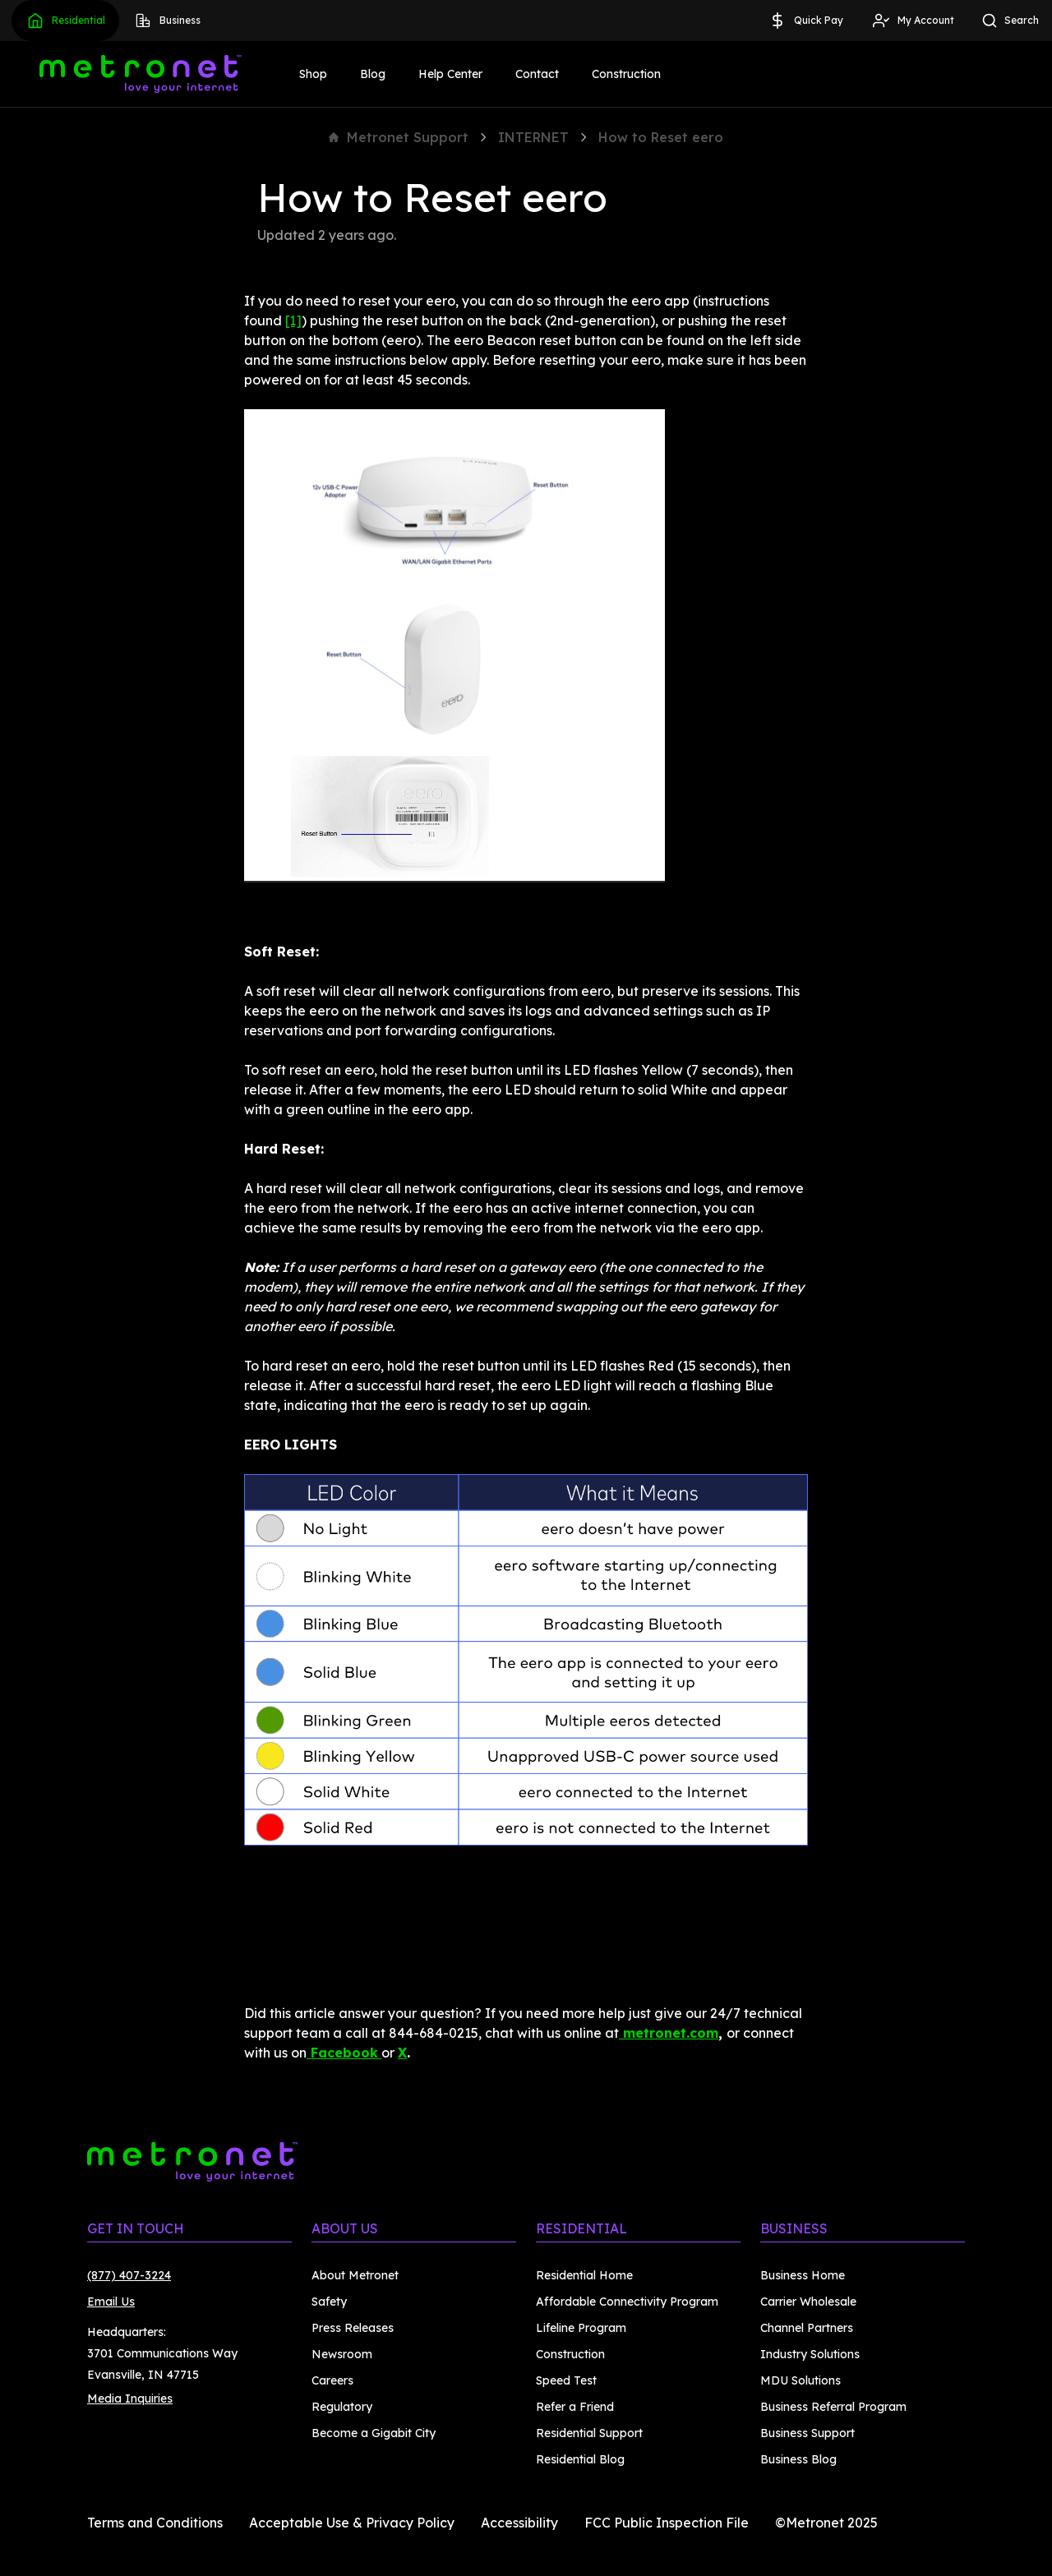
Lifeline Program (581, 2327)
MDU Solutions (800, 2380)
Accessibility (519, 2522)
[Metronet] (140, 74)
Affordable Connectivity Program (627, 2301)
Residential (65, 20)
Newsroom (341, 2354)
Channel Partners (806, 2327)
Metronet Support (398, 137)
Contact (537, 74)
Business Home (802, 2275)
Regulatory (341, 2406)
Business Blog (798, 2459)
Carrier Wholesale (808, 2301)
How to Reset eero (660, 137)
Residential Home (584, 2275)
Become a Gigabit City (373, 2433)
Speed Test (566, 2380)
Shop (313, 74)
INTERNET (533, 137)
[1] (293, 320)
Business (167, 20)
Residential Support (589, 2433)
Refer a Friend (575, 2406)
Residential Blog (580, 2459)
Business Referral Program (833, 2406)
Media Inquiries (130, 2398)
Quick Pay (805, 20)
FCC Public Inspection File (666, 2522)
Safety (329, 2301)
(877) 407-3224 (129, 2275)
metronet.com (668, 2033)
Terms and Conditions (155, 2522)
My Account (912, 20)
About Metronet (355, 2275)
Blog (372, 74)
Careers (332, 2380)
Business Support (807, 2433)
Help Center (450, 74)
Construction (626, 74)
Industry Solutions (810, 2354)
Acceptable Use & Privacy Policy (351, 2522)
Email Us (111, 2301)
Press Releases (352, 2327)
